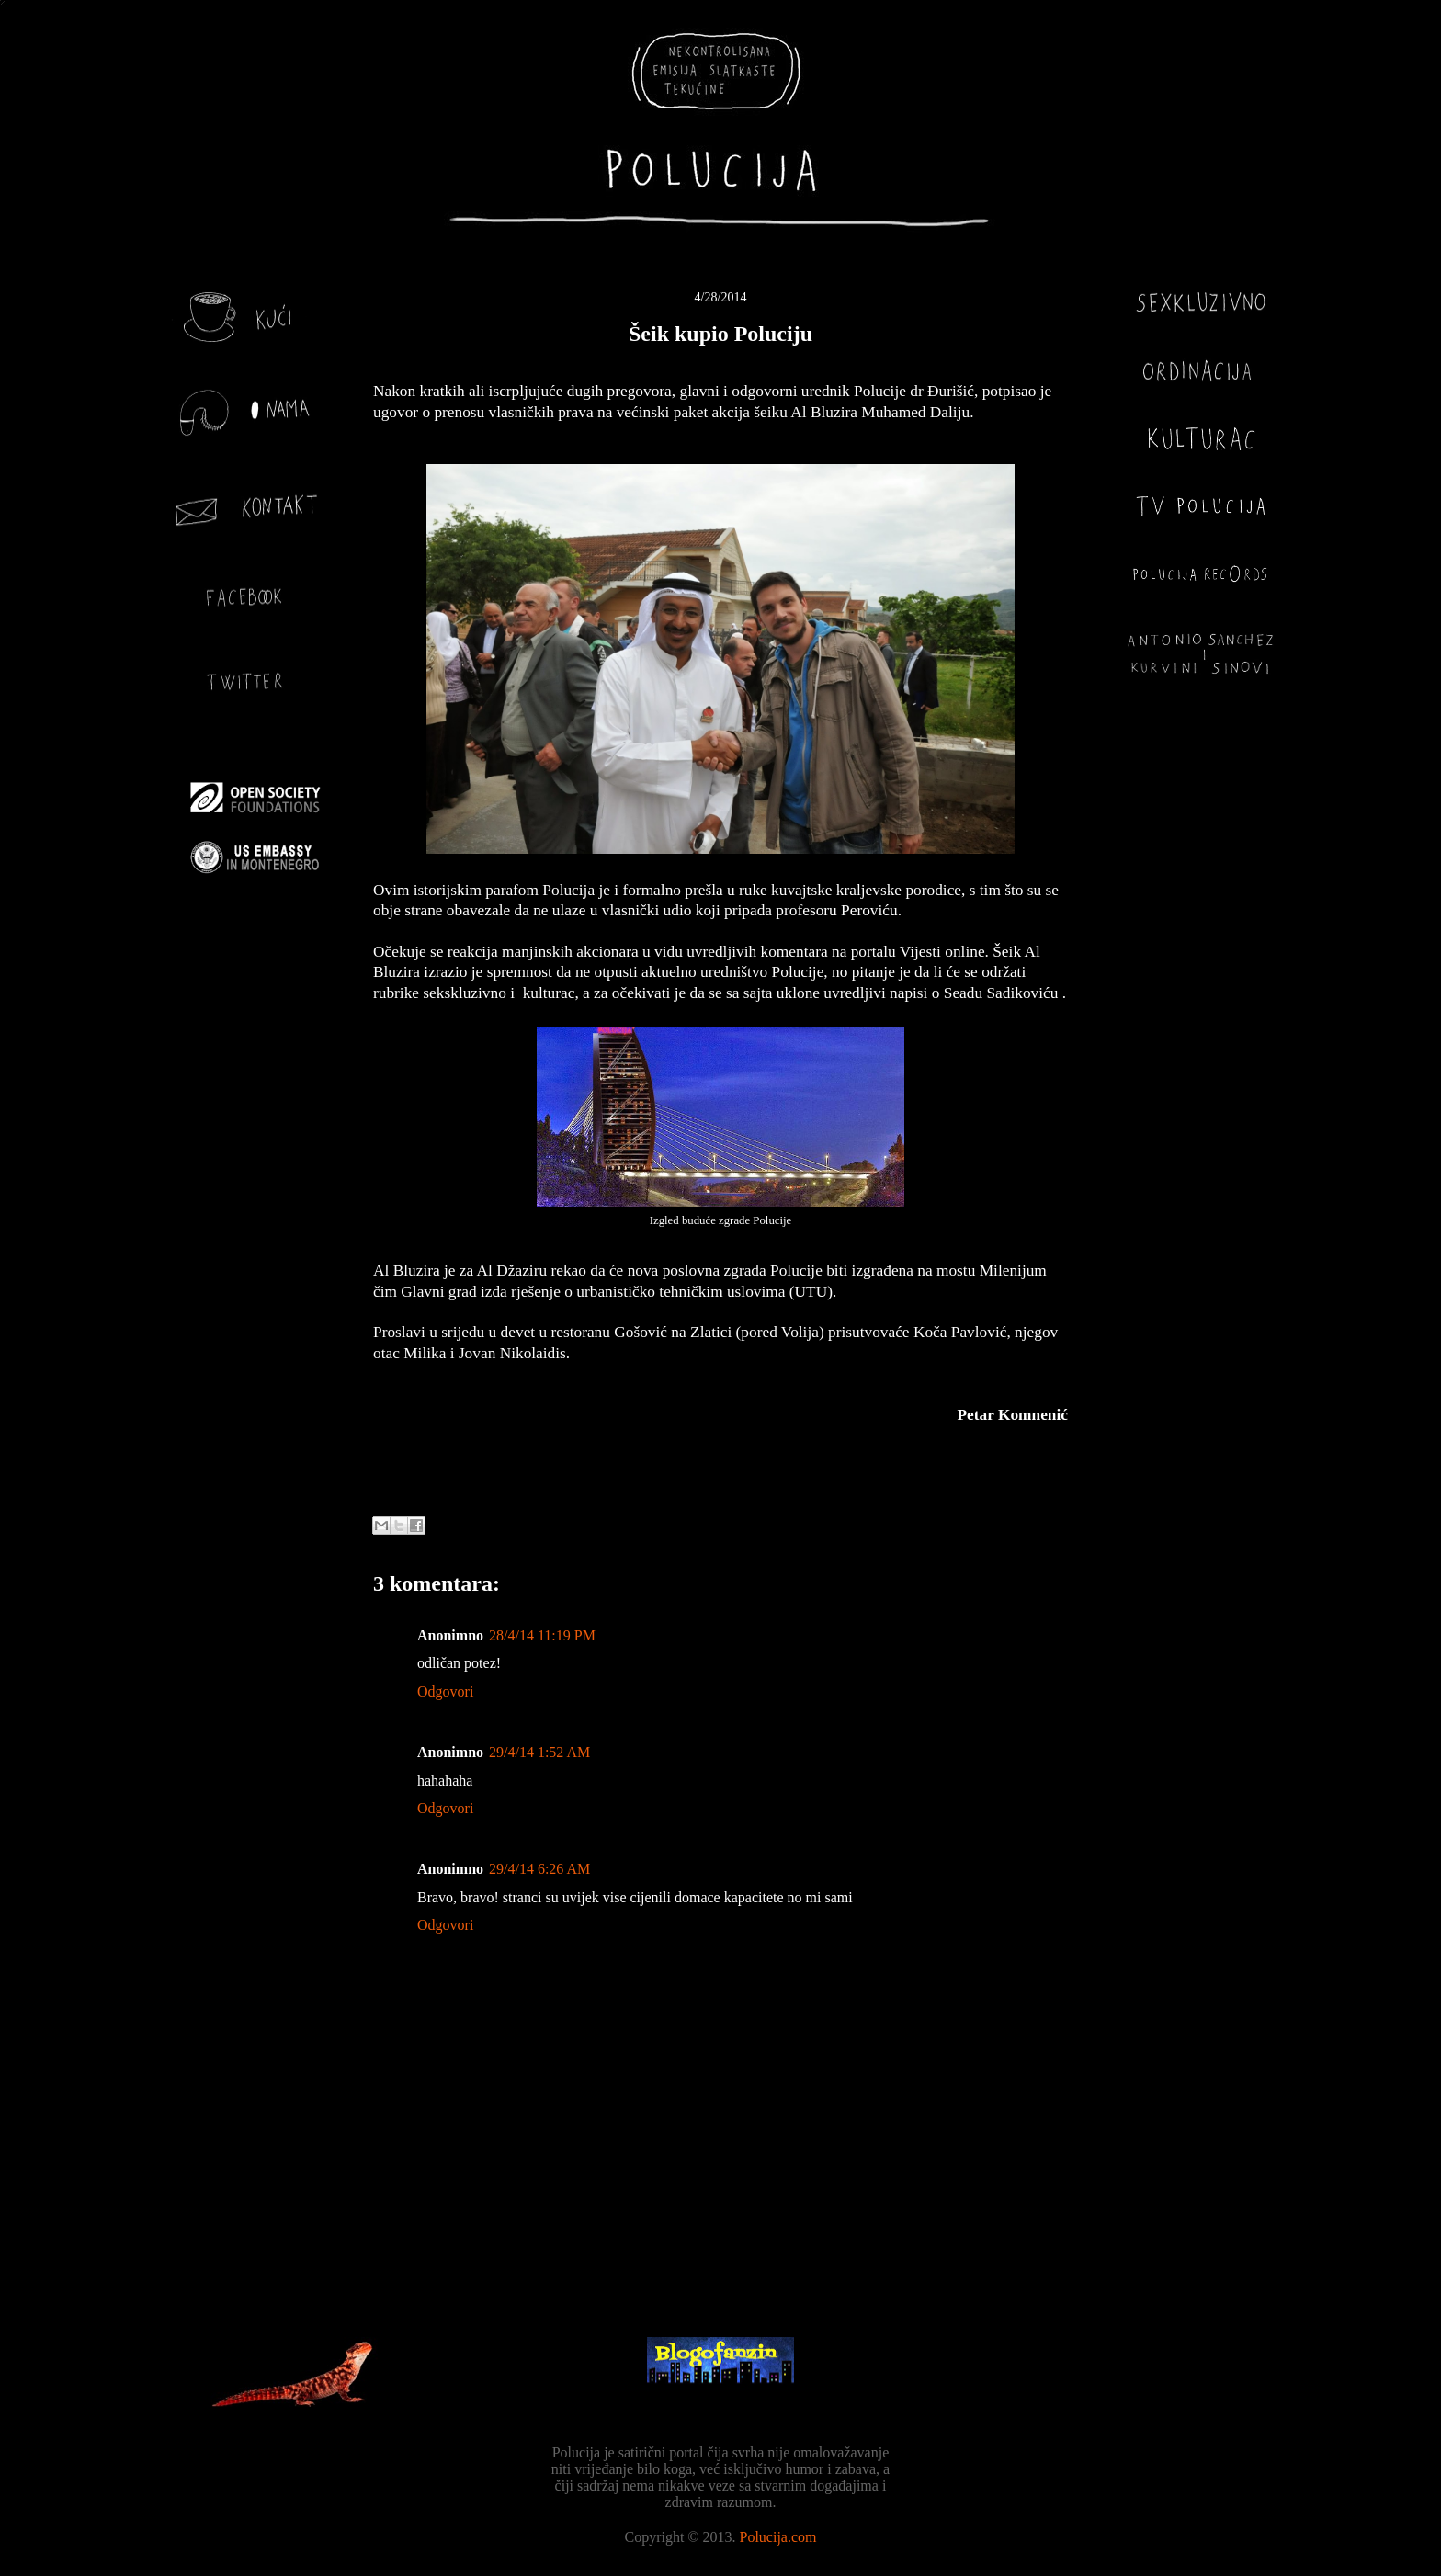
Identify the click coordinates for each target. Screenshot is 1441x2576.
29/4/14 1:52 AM (539, 1752)
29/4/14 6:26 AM (539, 1869)
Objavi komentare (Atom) (765, 2256)
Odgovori (445, 1691)
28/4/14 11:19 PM (542, 1635)
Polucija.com (778, 2537)
